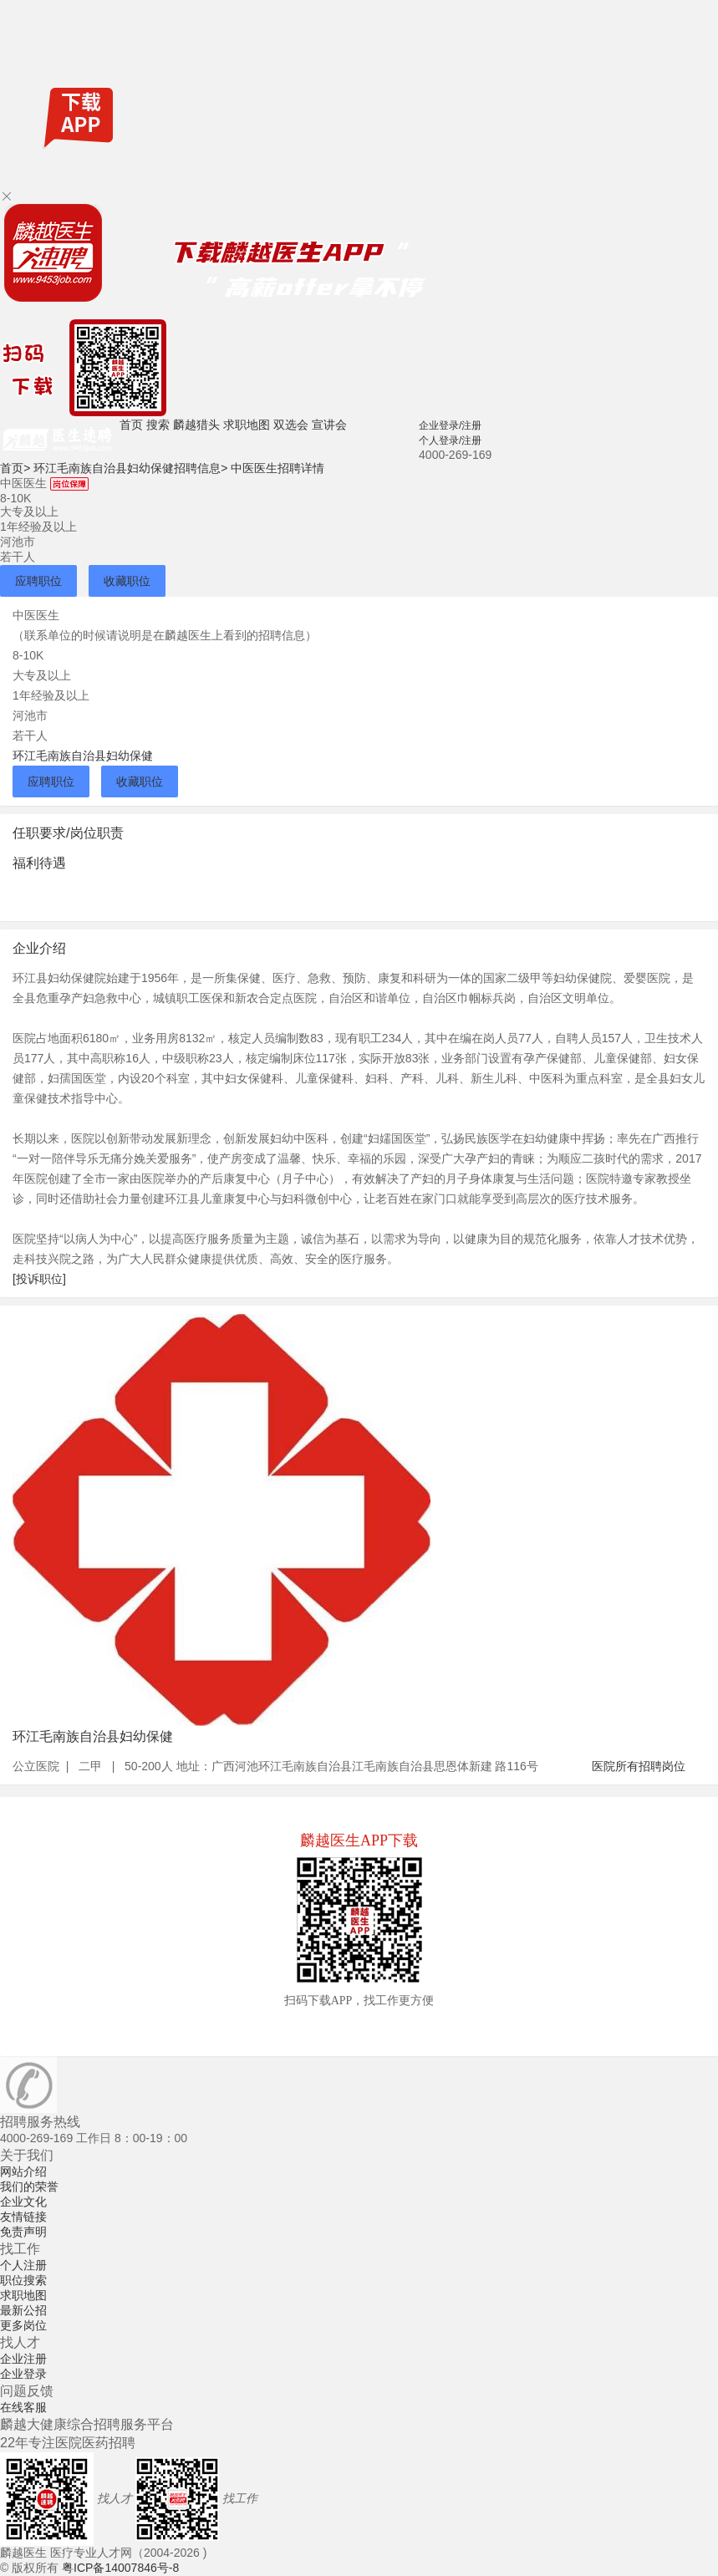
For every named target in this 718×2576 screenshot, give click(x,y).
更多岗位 (23, 2325)
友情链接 (23, 2216)
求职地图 (246, 424)
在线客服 (23, 2407)
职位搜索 (23, 2280)
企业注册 (23, 2358)
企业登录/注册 (450, 425)
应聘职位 (38, 581)
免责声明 (23, 2231)
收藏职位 (127, 581)
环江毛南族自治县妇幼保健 (83, 755)
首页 (131, 424)
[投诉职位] (39, 1278)
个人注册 (23, 2265)
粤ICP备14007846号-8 (120, 2567)
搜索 (158, 424)
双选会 (290, 424)
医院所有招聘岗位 (638, 1766)
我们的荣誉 (29, 2186)
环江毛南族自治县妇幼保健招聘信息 (130, 468)
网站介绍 (23, 2171)
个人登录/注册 (450, 440)
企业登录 (23, 2373)
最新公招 (23, 2310)
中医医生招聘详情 (277, 468)
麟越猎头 (196, 424)
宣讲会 (329, 424)
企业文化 (23, 2201)
